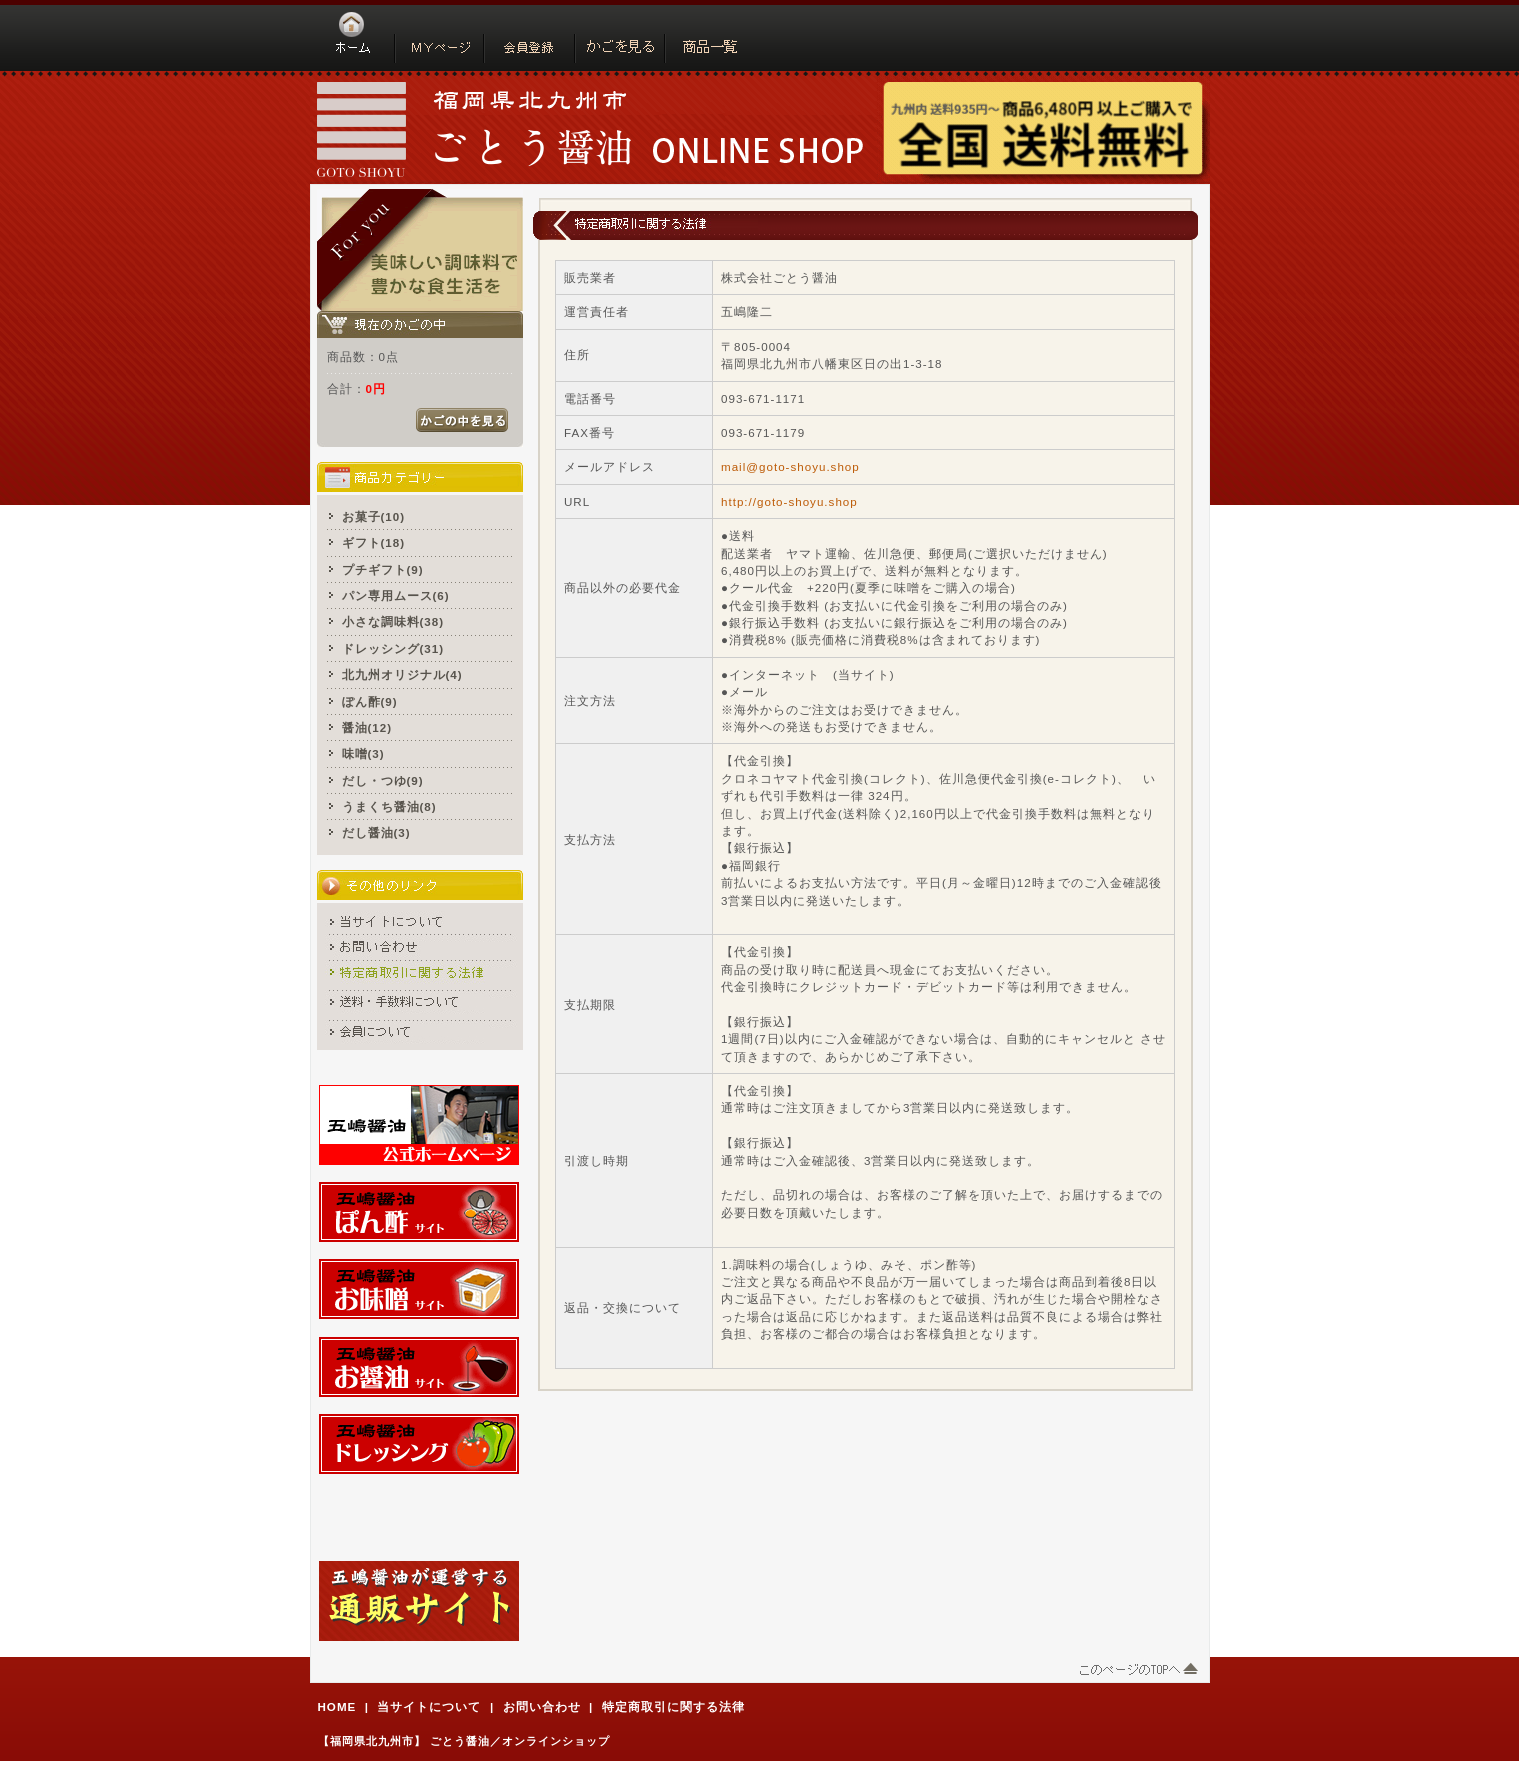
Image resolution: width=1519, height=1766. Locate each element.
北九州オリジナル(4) (402, 674)
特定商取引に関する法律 (673, 1706)
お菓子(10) (374, 516)
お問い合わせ (542, 1706)
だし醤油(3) (376, 832)
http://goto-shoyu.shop (789, 501)
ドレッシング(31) (393, 648)
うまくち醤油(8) (389, 806)
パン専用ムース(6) (396, 595)
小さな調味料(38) (393, 621)
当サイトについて (429, 1706)
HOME (337, 1706)
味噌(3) (363, 753)
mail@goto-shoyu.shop (790, 466)
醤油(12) (367, 727)
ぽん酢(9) (370, 701)
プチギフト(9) (383, 569)
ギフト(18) (374, 542)
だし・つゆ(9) (383, 780)
